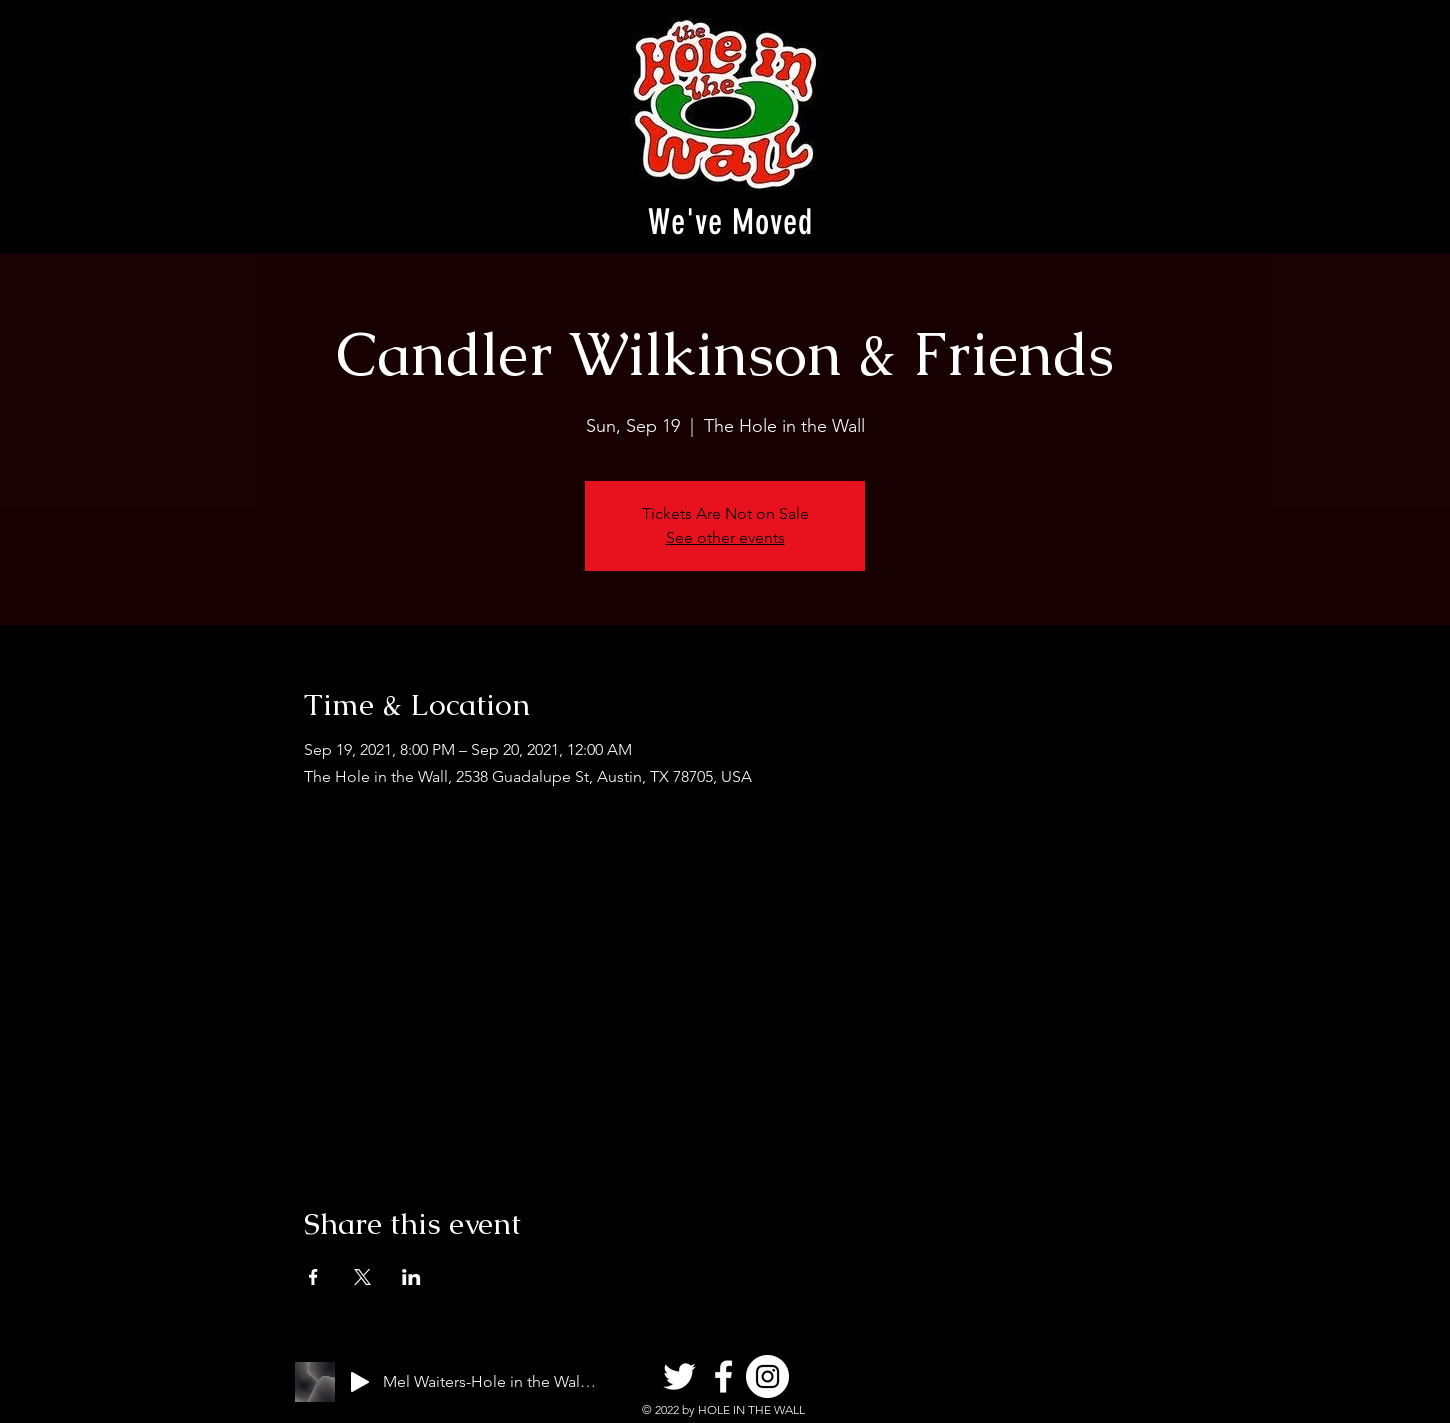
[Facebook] (723, 1376)
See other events (725, 537)
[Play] (360, 1382)
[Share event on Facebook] (313, 1277)
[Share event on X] (362, 1277)
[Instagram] (767, 1376)
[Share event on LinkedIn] (411, 1277)
